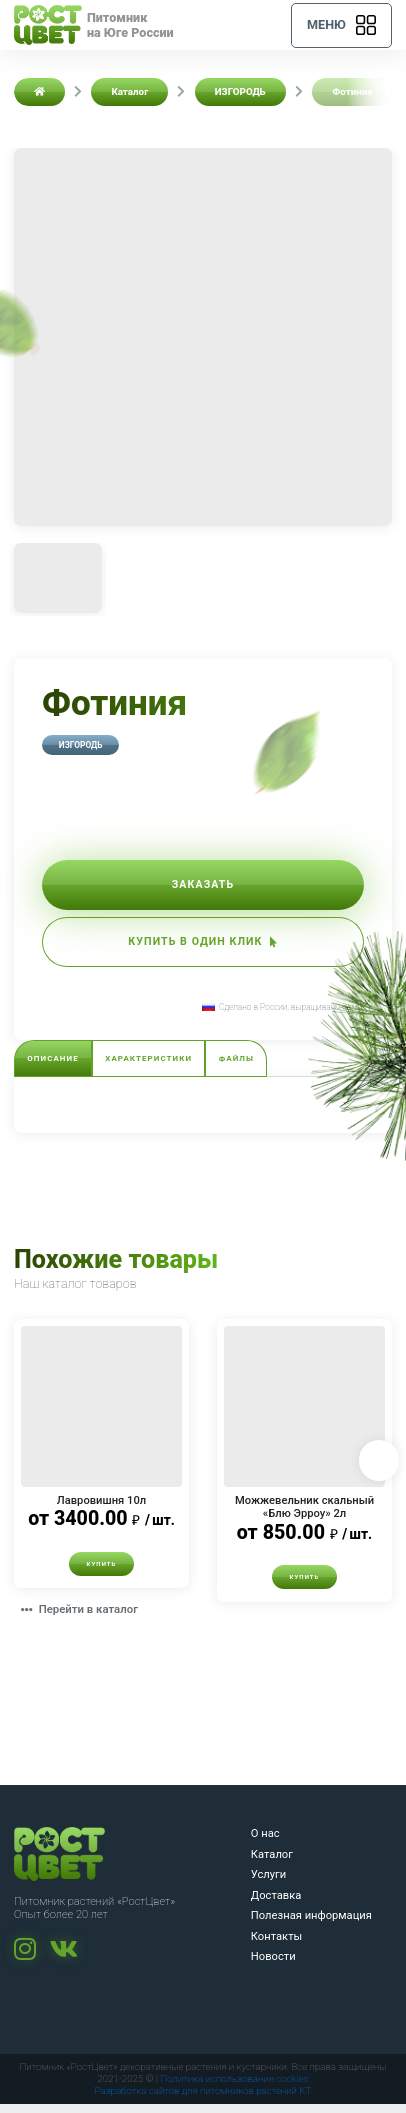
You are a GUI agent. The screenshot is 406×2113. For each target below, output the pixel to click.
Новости (273, 1965)
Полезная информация (311, 1924)
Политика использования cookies (234, 2087)
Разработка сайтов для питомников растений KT (203, 2099)
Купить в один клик (203, 946)
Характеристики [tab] (155, 1066)
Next (378, 1469)
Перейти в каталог (83, 1619)
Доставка (276, 1904)
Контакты (276, 1945)
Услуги (268, 1883)
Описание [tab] (55, 1066)
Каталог (272, 1863)
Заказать (203, 886)
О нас (265, 1842)
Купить (101, 1572)
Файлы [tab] (247, 1066)
